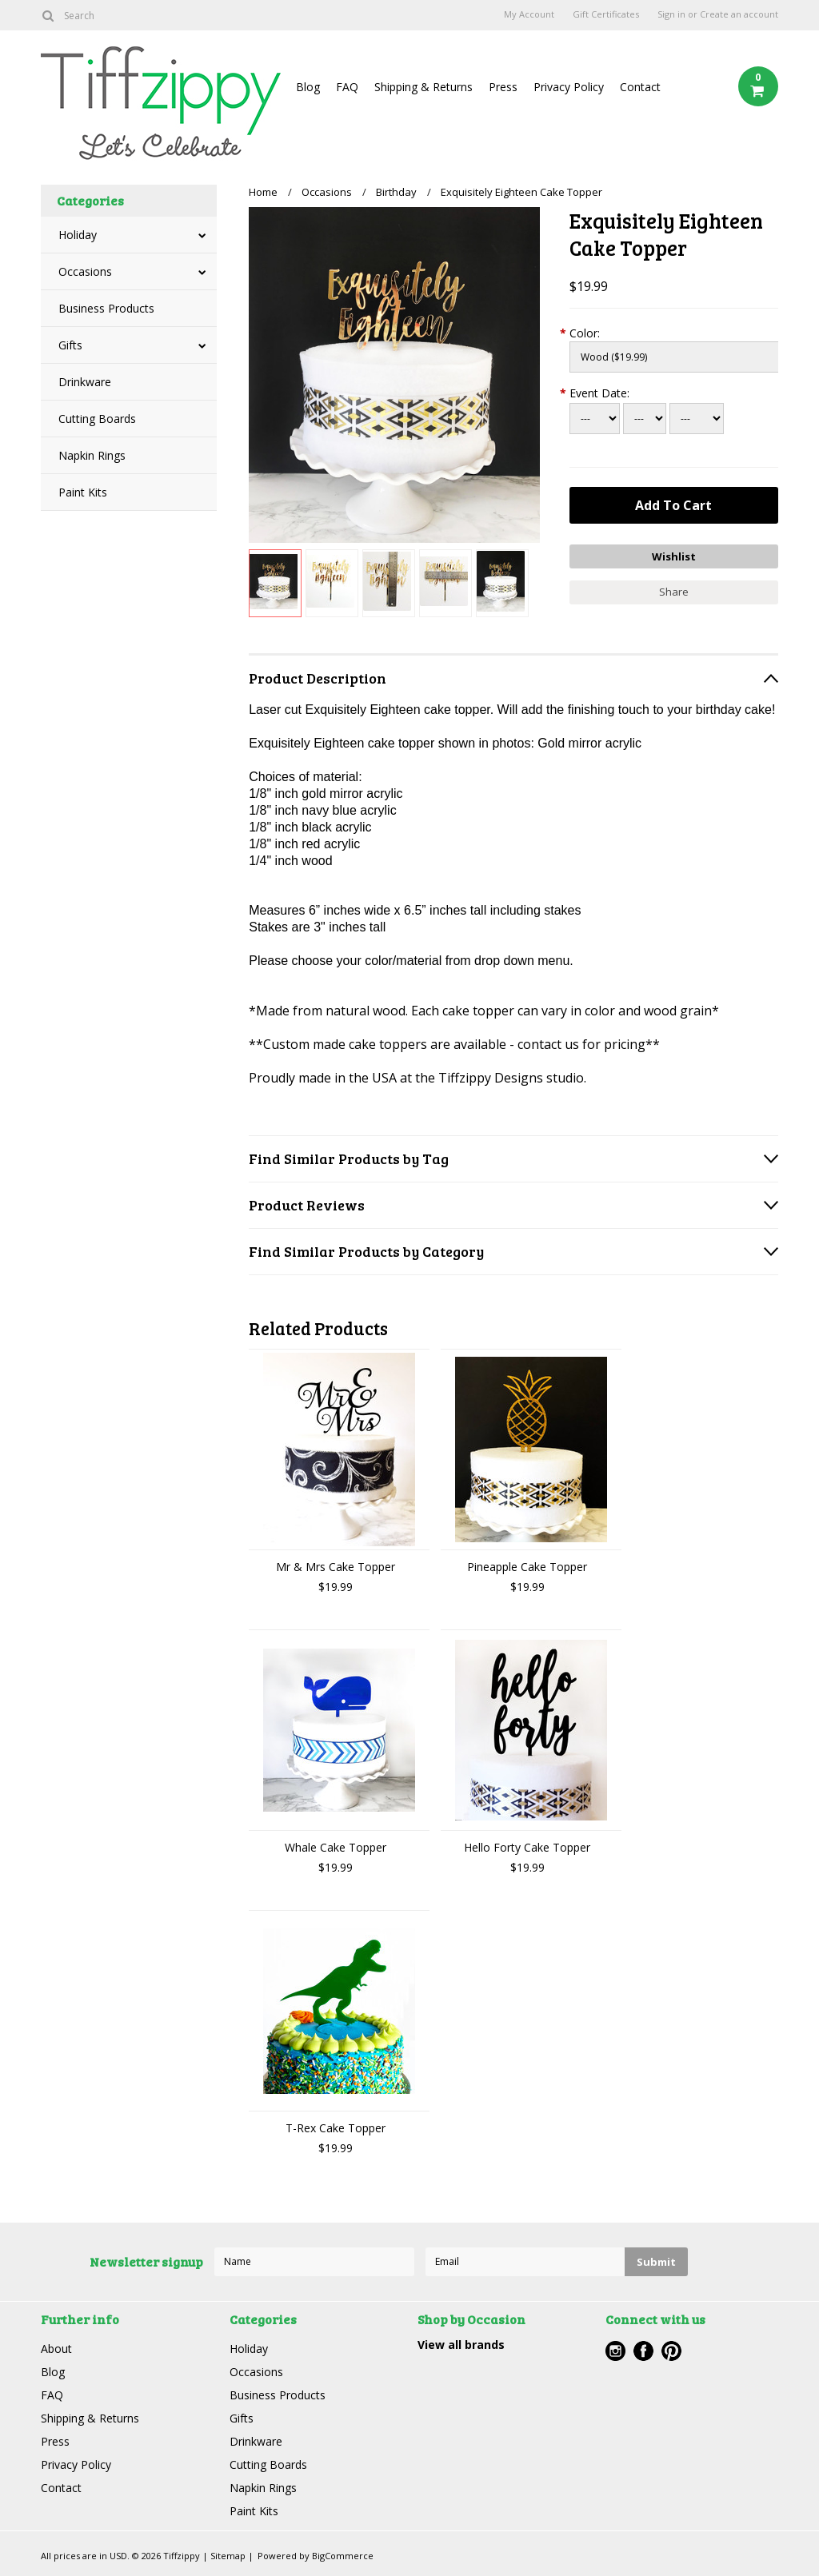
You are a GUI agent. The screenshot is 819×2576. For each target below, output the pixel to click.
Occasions (85, 271)
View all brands (461, 2344)
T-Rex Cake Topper (336, 2127)
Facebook (643, 2351)
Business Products (106, 308)
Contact (640, 86)
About (56, 2348)
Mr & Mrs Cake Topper (335, 1566)
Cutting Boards (97, 418)
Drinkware (84, 381)
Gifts (70, 345)
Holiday (77, 234)
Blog (308, 86)
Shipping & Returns (423, 86)
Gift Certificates (606, 14)
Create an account (739, 14)
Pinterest (671, 2351)
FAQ (347, 86)
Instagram (615, 2351)
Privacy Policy (568, 86)
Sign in (671, 14)
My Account (529, 14)
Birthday (396, 192)
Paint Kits (82, 492)
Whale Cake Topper (335, 1847)
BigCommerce (343, 2556)
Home (263, 192)
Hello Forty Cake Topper (527, 1847)
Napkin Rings (92, 455)
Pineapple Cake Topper (527, 1566)
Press (503, 86)
